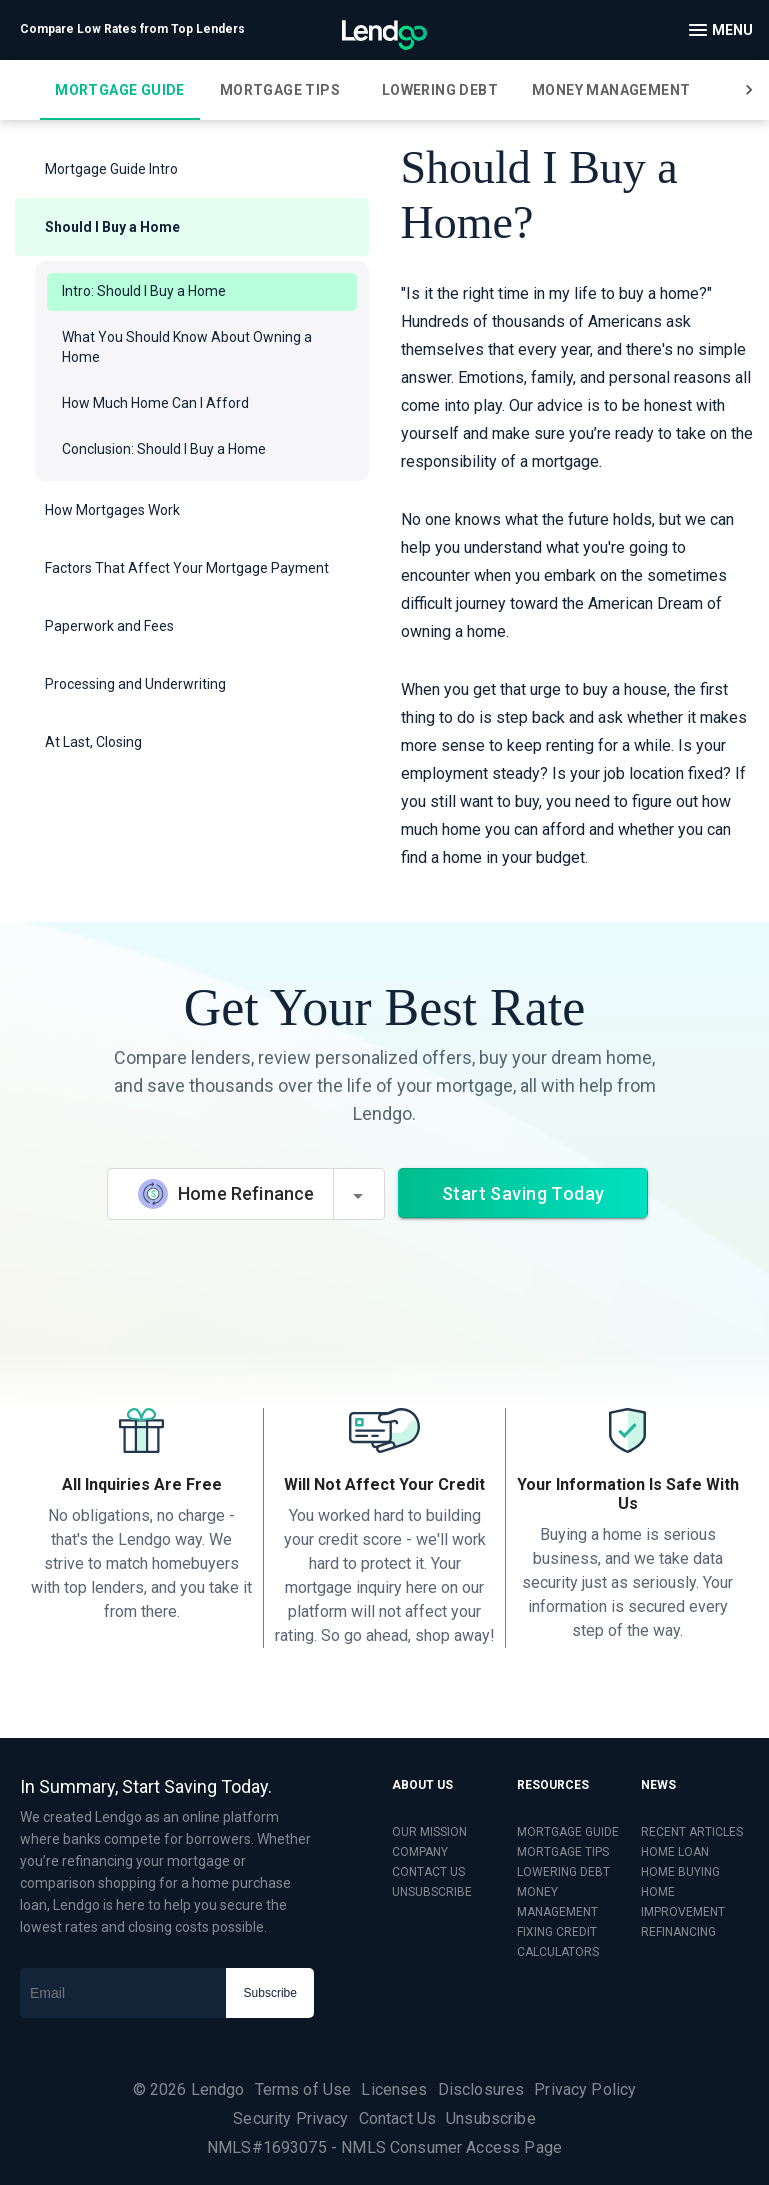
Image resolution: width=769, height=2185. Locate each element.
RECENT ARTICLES (692, 1832)
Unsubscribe (491, 2118)
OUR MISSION (429, 1832)
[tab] (120, 90)
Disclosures (481, 2089)
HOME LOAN (675, 1852)
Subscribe (270, 1993)
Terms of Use (303, 2089)
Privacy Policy (585, 2089)
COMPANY (420, 1852)
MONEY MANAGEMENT (557, 1902)
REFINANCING (678, 1932)
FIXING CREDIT (557, 1932)
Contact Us (398, 2118)
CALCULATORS (558, 1952)
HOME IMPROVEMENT (683, 1902)
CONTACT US (428, 1872)
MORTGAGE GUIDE (568, 1832)
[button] (192, 169)
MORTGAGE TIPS (563, 1852)
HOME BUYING (680, 1872)
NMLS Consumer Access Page (451, 2147)
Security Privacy (290, 2118)
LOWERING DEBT (563, 1872)
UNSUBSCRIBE (432, 1892)
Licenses (394, 2089)
